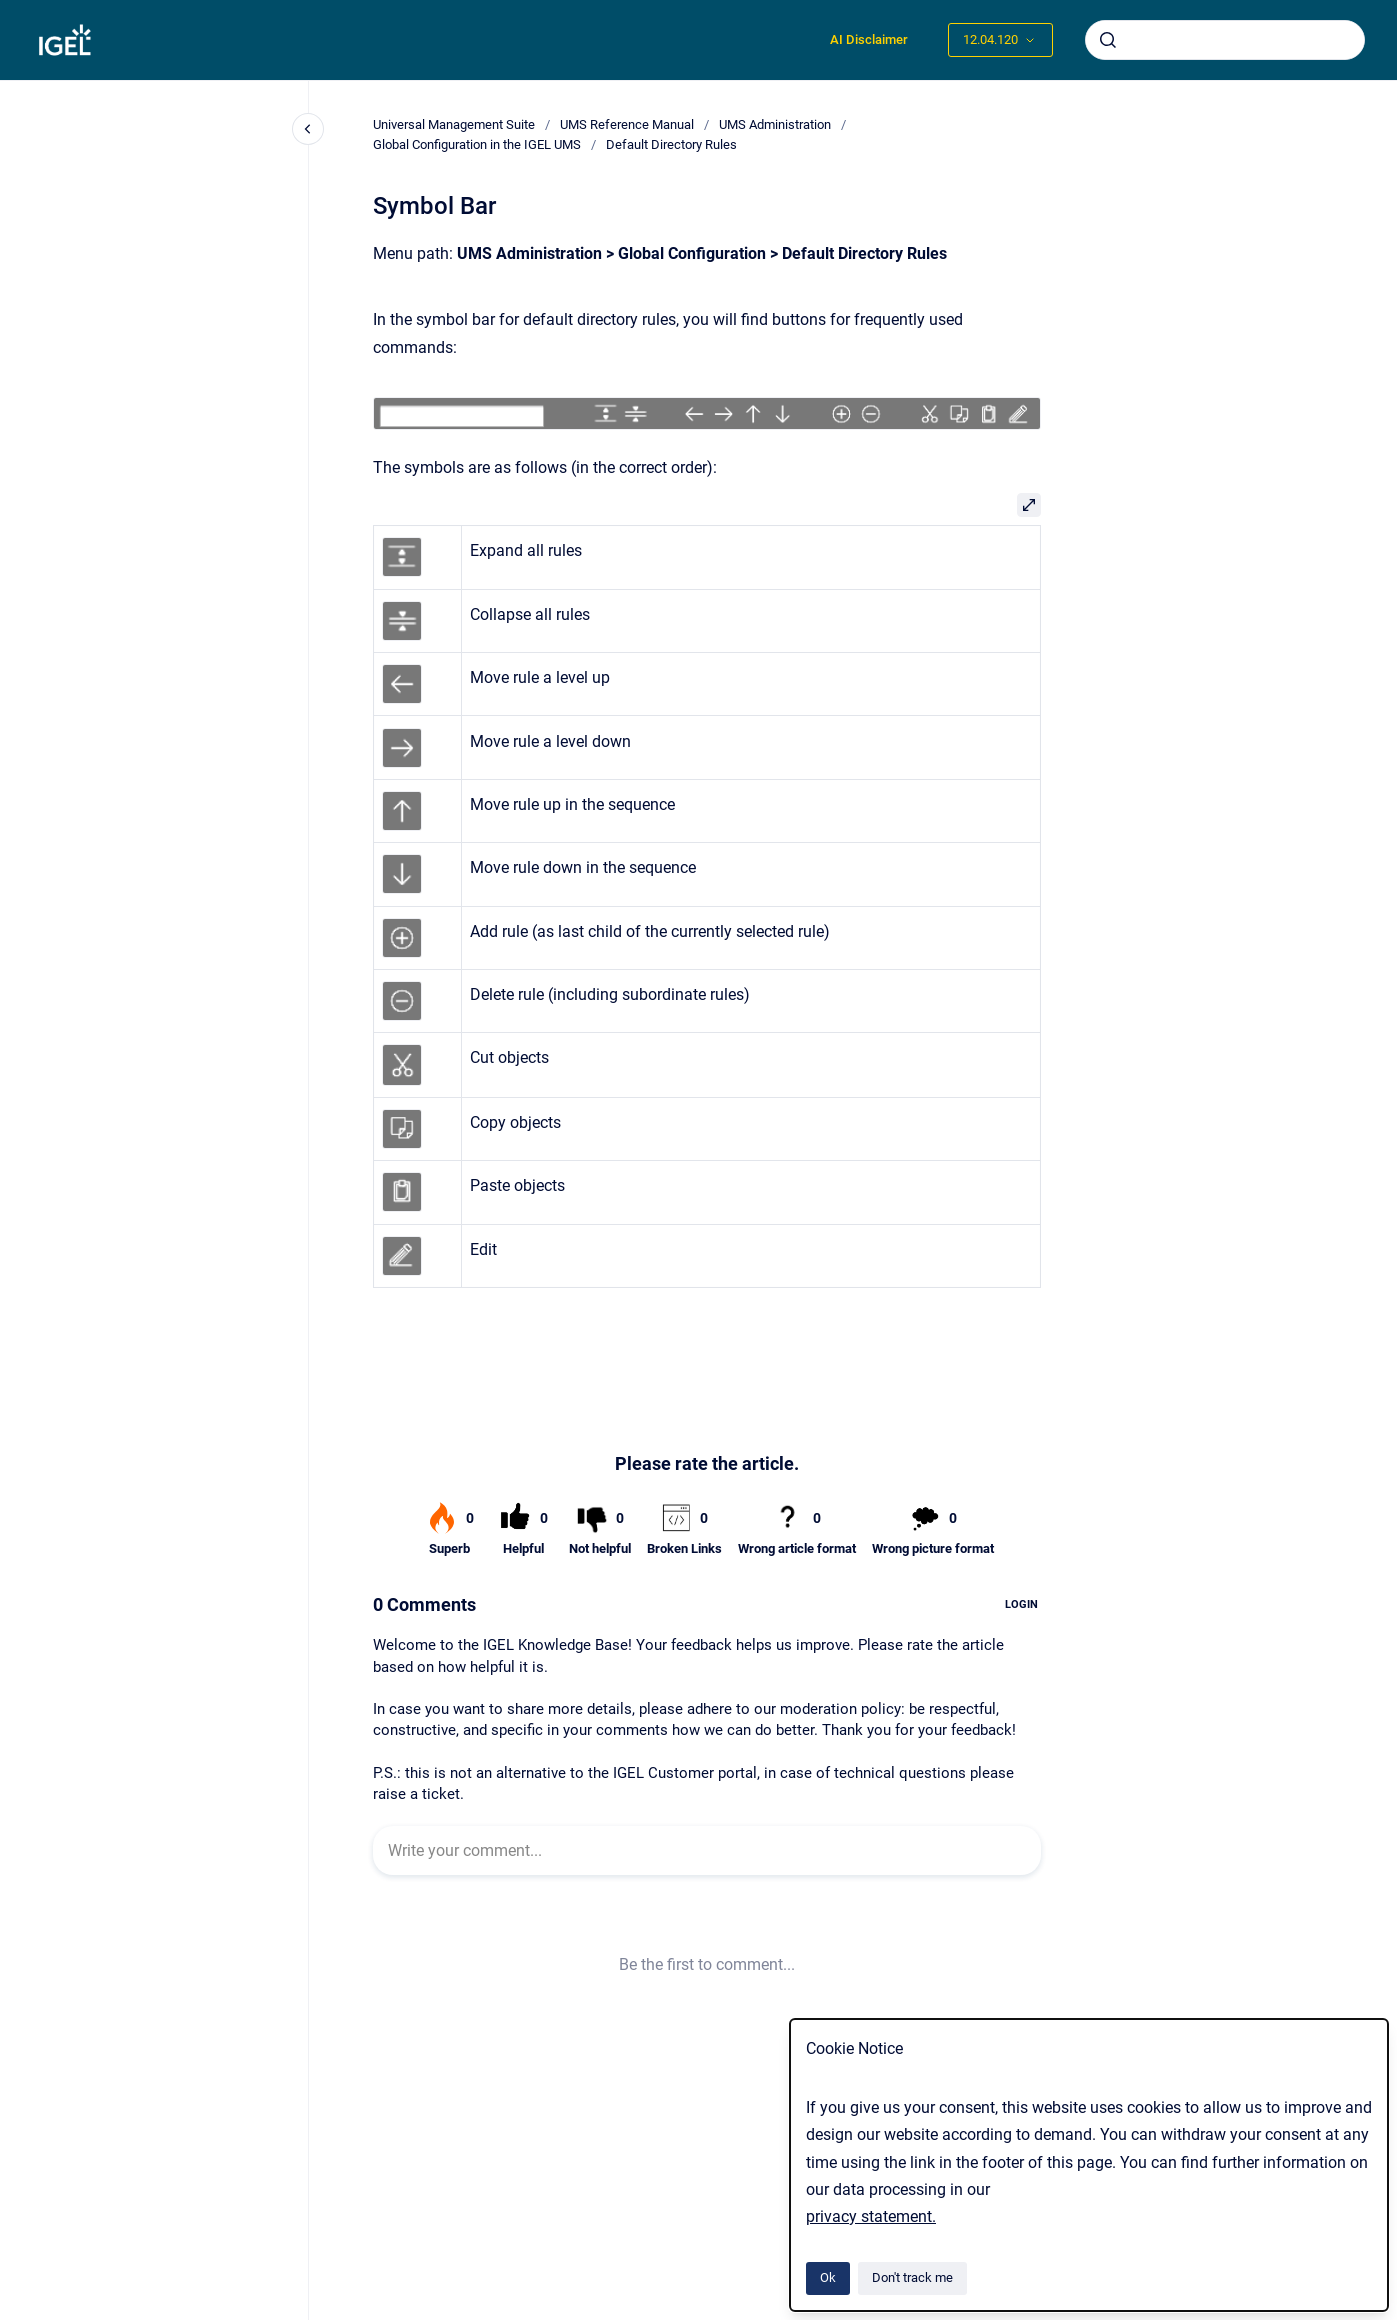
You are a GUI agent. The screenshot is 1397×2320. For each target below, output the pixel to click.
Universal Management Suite (454, 124)
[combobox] (1225, 40)
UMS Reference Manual (627, 124)
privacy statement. (871, 2216)
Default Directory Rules (671, 144)
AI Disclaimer (869, 39)
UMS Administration (775, 124)
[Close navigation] (308, 129)
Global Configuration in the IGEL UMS (477, 144)
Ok (828, 2277)
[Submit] (1108, 40)
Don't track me (912, 2277)
